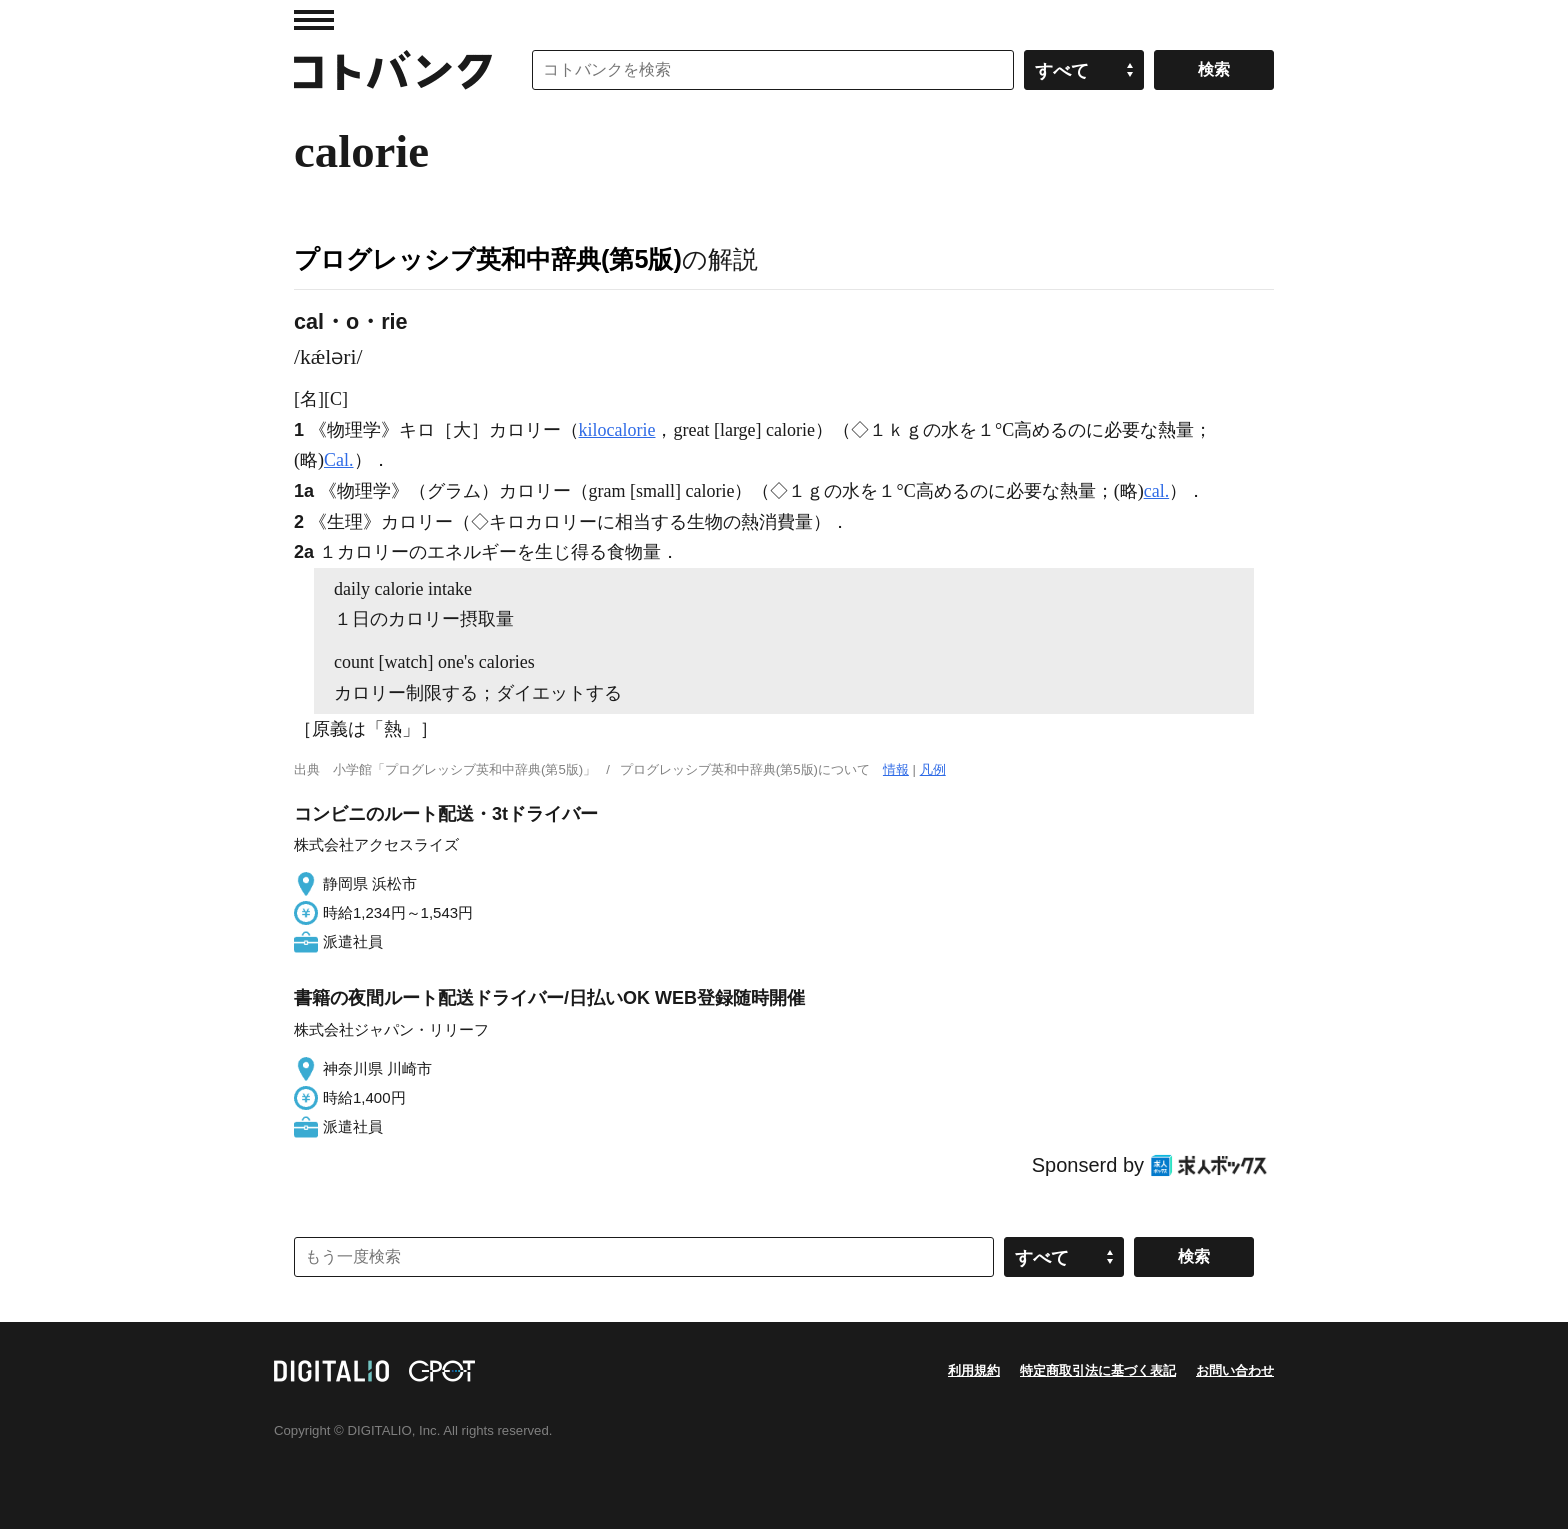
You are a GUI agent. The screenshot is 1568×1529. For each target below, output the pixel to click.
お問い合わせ (1235, 1370)
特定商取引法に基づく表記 (1098, 1370)
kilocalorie (617, 430)
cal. (1156, 491)
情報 (896, 769)
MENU (314, 20)
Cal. (339, 460)
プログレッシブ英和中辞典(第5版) (488, 259)
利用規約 (974, 1370)
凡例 (933, 769)
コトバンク (393, 70)
